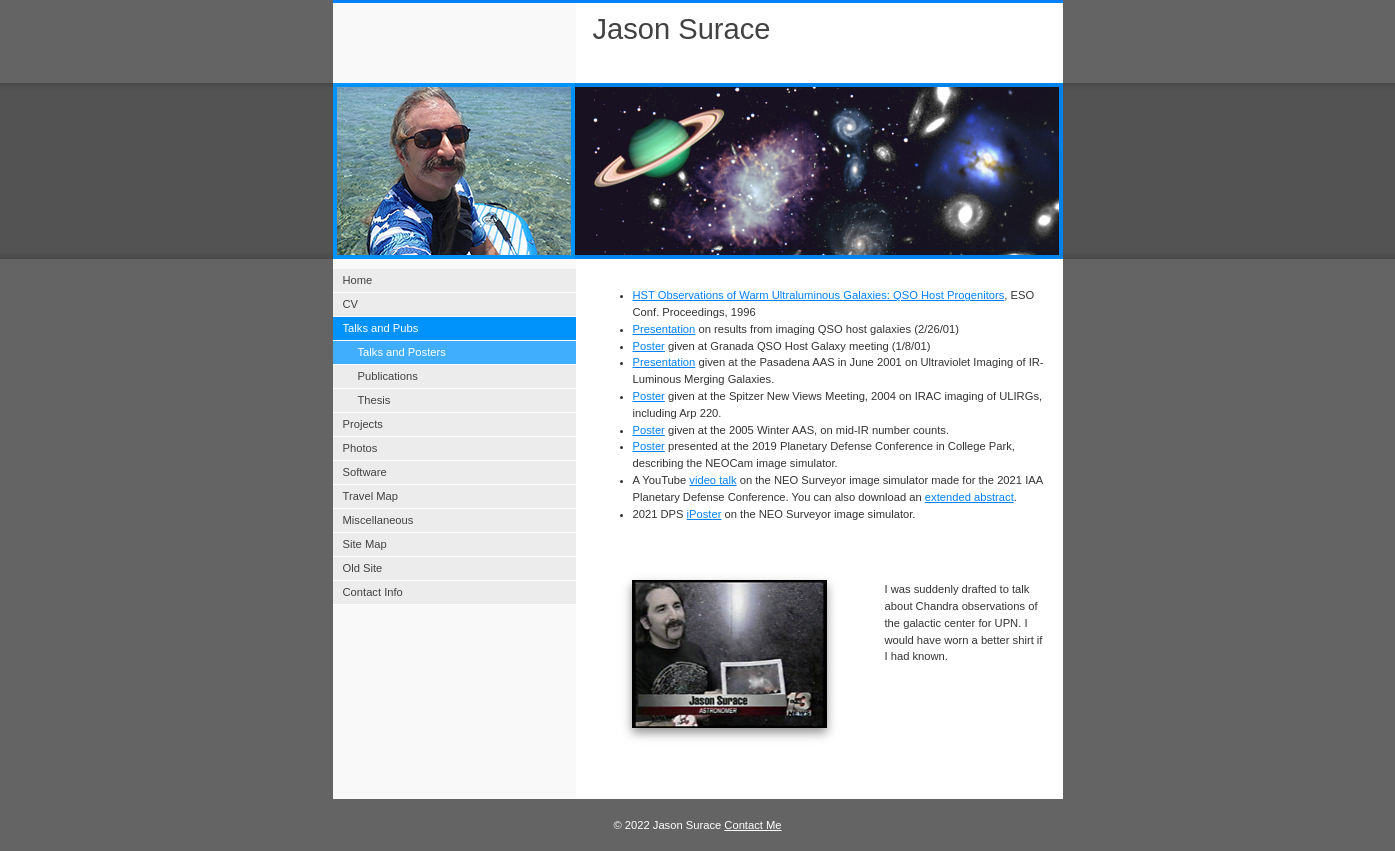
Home (358, 280)
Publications (388, 376)
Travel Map (371, 496)
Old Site (363, 568)
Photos (360, 448)
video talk (712, 480)
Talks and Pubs (381, 328)
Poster (649, 346)
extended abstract (969, 497)
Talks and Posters (402, 352)
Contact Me (752, 825)
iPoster (704, 514)
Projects (363, 424)
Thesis (374, 400)
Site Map (365, 544)
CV (351, 304)
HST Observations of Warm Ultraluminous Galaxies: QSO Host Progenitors (819, 295)
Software (365, 472)
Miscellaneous (378, 520)
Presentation (664, 329)
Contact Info (373, 592)
